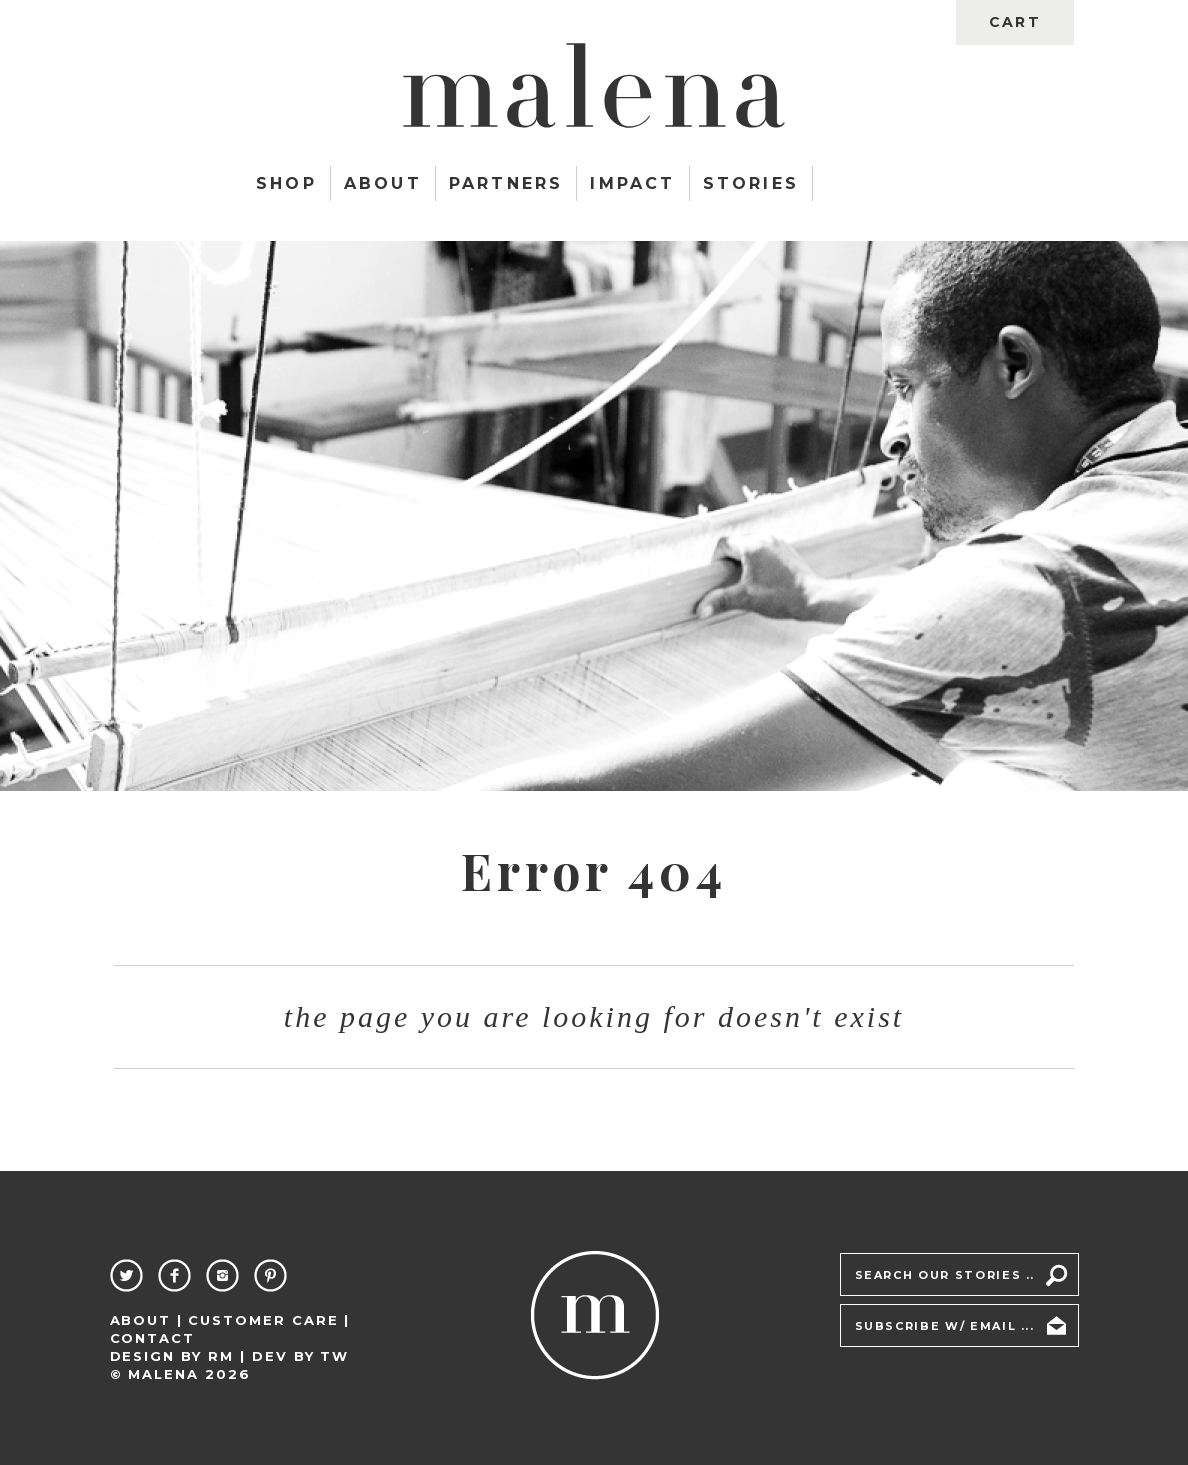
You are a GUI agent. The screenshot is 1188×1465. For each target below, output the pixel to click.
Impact (632, 183)
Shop (286, 183)
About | (147, 1320)
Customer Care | (269, 1320)
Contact (153, 1338)
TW (334, 1356)
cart (1014, 22)
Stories (751, 183)
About (383, 183)
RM (221, 1356)
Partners (506, 183)
